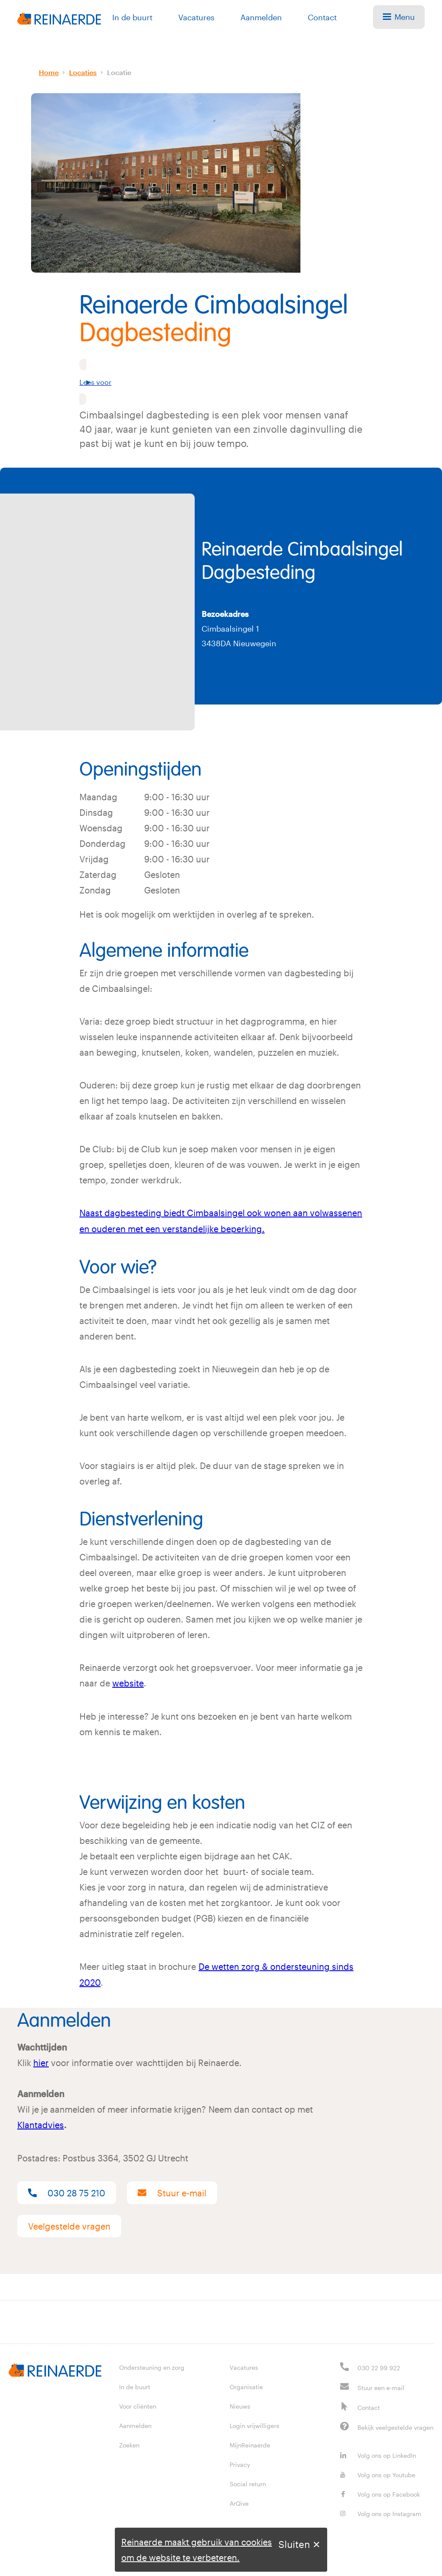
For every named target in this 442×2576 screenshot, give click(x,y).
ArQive (239, 2500)
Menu (399, 17)
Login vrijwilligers (254, 2423)
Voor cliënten (137, 2403)
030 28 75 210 (66, 2190)
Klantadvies (40, 2122)
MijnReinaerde (250, 2442)
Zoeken (129, 2442)
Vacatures (196, 17)
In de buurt (132, 17)
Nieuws (240, 2403)
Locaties (83, 72)
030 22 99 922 (378, 2365)
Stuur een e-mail (380, 2385)
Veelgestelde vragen (69, 2223)
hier (41, 2060)
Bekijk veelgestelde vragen (395, 2424)
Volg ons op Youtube (377, 2472)
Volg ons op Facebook (380, 2491)
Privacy (240, 2462)
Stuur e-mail (172, 2190)
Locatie (119, 72)
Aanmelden (261, 17)
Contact (322, 17)
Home (49, 72)
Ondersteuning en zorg (151, 2364)
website (128, 1682)
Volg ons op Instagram (380, 2511)
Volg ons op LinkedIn (378, 2452)
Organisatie (246, 2384)
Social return (248, 2481)
